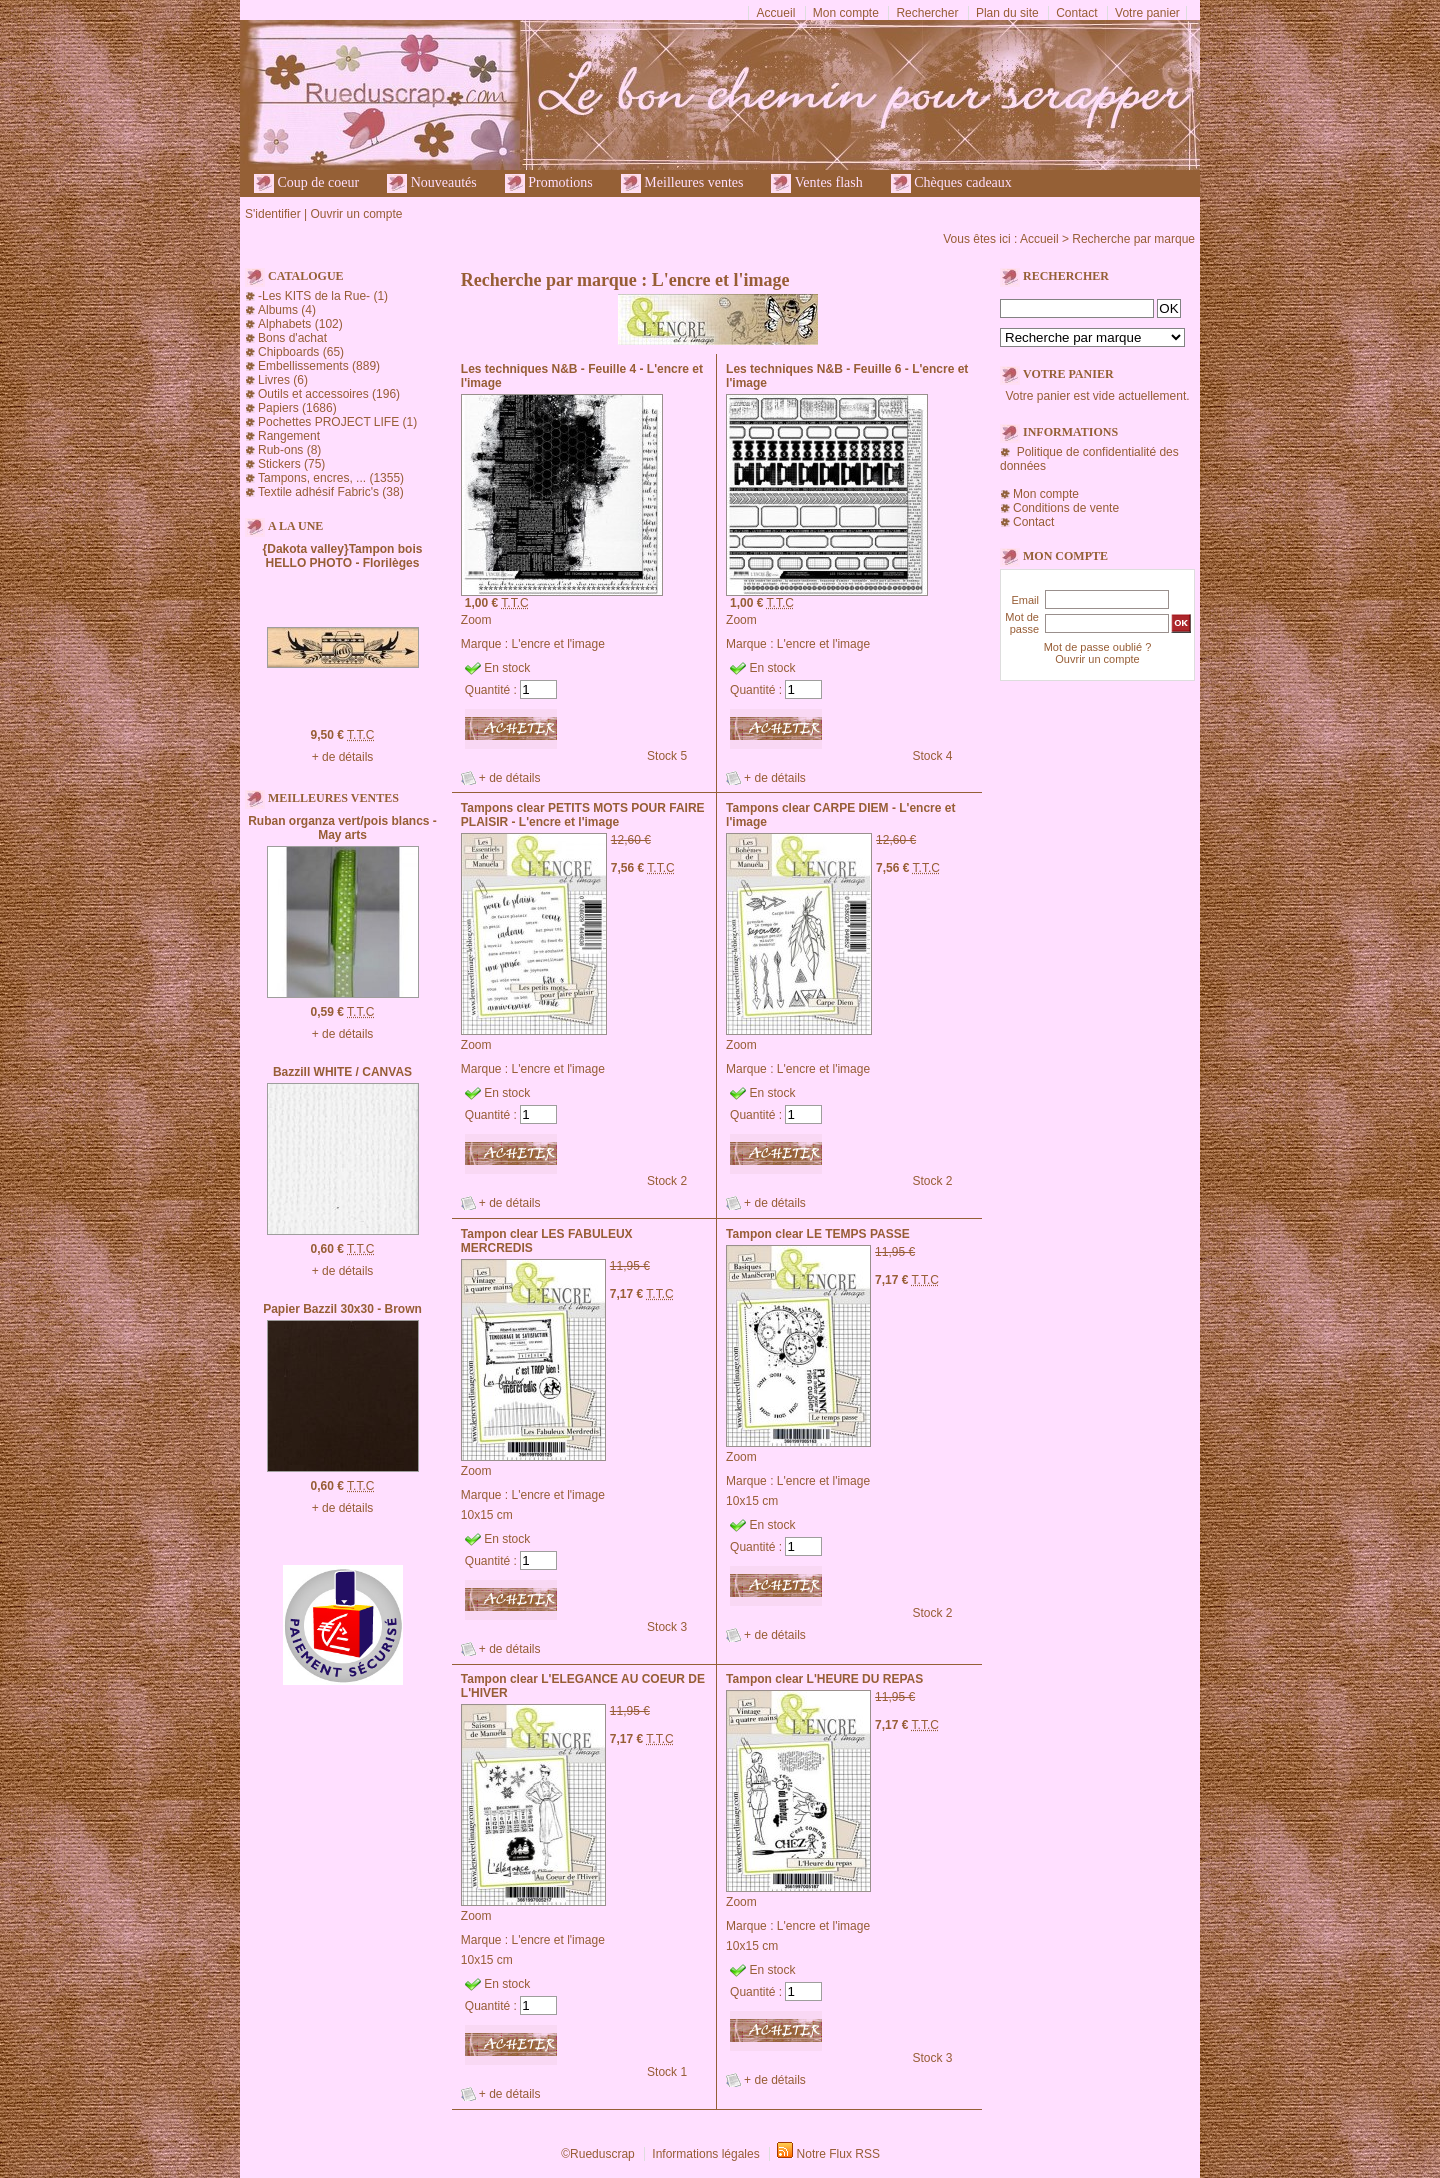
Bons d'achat (292, 338)
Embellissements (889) (319, 366)
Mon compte (846, 13)
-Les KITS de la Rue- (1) (323, 296)
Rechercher (927, 13)
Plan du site (1007, 13)
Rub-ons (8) (289, 450)
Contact (1076, 13)
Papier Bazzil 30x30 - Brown (342, 1309)
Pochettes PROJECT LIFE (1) (337, 422)
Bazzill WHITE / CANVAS (342, 1072)
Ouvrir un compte (356, 214)
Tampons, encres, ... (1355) (331, 478)
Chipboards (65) (301, 352)
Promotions (549, 183)
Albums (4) (287, 310)
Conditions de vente (1066, 508)
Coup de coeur (306, 183)
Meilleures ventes (682, 183)
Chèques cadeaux (951, 183)
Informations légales (705, 2154)
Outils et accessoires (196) (329, 394)
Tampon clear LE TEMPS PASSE (818, 1234)
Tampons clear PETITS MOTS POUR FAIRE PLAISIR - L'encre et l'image (583, 815)
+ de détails (343, 757)
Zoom (476, 620)
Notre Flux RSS (838, 2154)
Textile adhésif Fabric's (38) (331, 492)
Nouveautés (432, 183)
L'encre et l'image (558, 644)
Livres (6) (283, 380)
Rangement (289, 436)
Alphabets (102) (300, 324)
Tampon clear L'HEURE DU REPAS (824, 1679)
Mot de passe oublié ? (1098, 647)
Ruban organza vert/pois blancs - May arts (342, 828)
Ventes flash (816, 183)
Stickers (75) (291, 464)
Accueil (776, 13)
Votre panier (1147, 13)
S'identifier (273, 214)
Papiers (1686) (297, 408)
